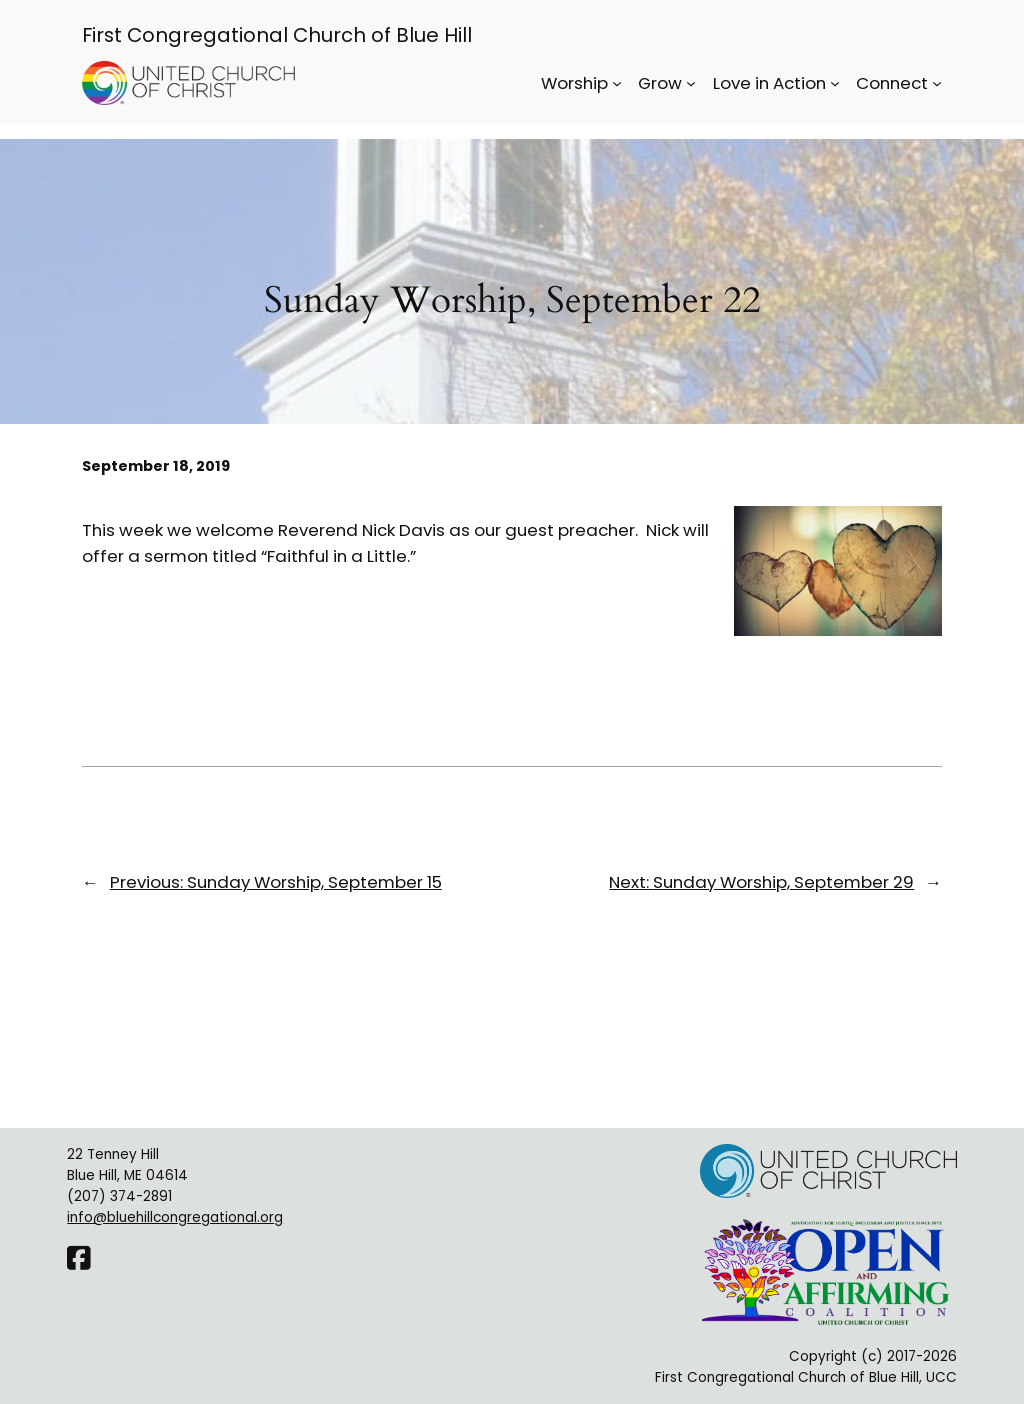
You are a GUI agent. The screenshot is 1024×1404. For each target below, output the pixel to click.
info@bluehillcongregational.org (175, 1217)
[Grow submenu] (691, 83)
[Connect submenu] (937, 83)
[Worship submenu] (617, 83)
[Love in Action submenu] (835, 83)
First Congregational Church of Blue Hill (277, 35)
